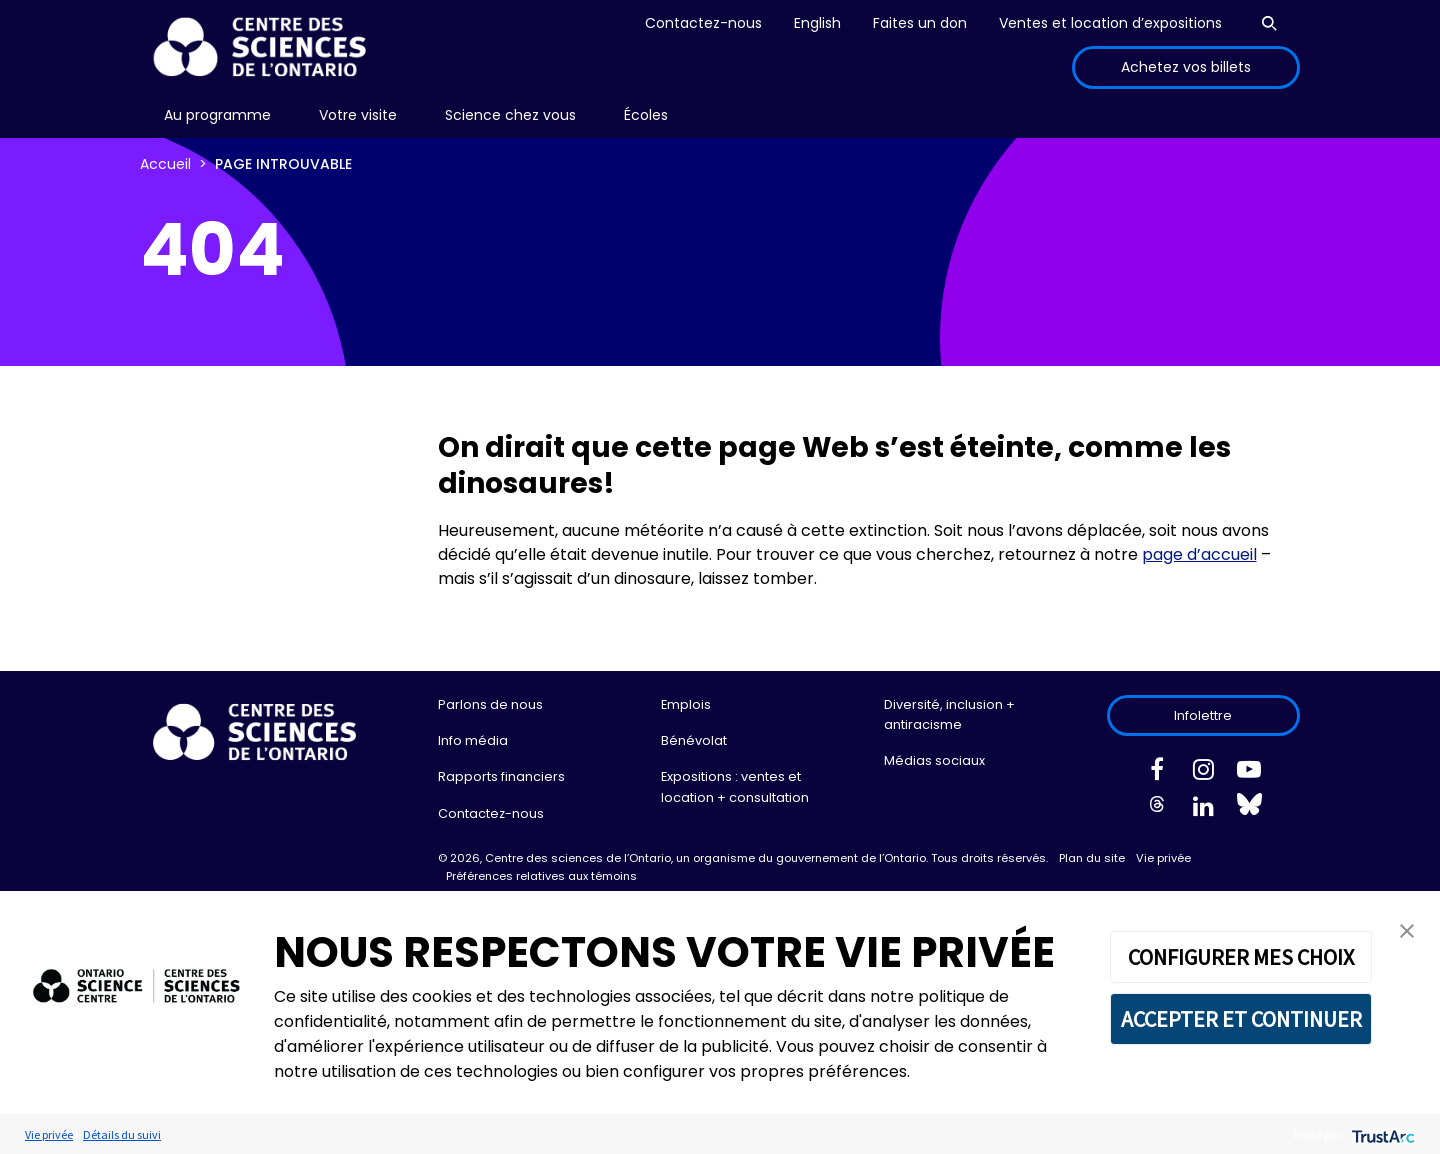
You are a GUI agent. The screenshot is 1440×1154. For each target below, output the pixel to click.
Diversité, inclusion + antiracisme (949, 714)
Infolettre (1203, 715)
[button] (1407, 929)
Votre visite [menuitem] (358, 115)
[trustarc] (1381, 1134)
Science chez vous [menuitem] (510, 115)
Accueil (165, 164)
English (817, 23)
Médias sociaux (934, 760)
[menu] (217, 115)
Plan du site (1092, 858)
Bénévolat (694, 740)
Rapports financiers (501, 776)
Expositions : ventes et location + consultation (735, 786)
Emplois (686, 704)
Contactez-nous (703, 23)
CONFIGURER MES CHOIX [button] (1241, 957)
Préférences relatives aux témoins (541, 876)
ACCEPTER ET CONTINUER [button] (1241, 1019)
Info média (473, 740)
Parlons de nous (490, 704)
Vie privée (1163, 858)
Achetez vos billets (1186, 67)
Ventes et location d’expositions (1110, 23)
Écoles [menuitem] (646, 115)
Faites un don (920, 23)
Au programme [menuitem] (217, 115)
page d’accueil (1199, 554)
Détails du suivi (122, 1134)
